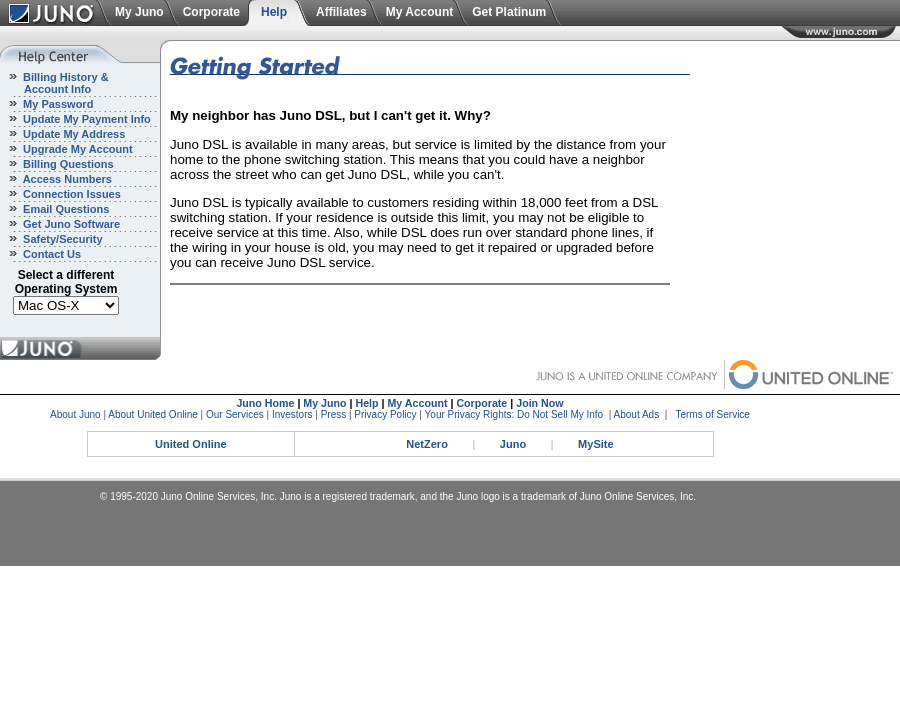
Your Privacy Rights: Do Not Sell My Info (514, 414)
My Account (420, 12)
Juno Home (265, 403)
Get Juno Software (70, 224)
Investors (292, 414)
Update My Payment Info (85, 119)
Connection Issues (70, 194)
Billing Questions (67, 164)
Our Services (235, 414)
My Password (56, 104)
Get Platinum (509, 12)
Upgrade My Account (76, 149)
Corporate (211, 12)
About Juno (75, 414)
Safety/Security (61, 239)
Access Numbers (66, 179)
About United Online (153, 414)
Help (274, 12)
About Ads (637, 414)
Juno (513, 444)
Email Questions (64, 209)
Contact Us (50, 254)
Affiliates (341, 12)
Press (334, 414)
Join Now (539, 403)
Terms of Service (712, 414)
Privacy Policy (385, 414)
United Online (191, 444)
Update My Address (72, 134)
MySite (595, 444)
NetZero (427, 444)
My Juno (139, 12)
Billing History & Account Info (54, 83)
